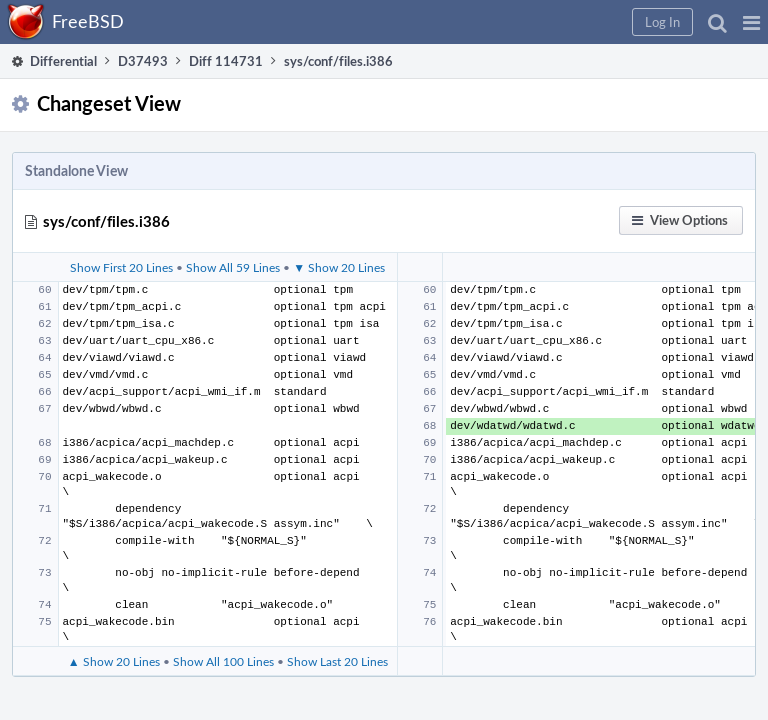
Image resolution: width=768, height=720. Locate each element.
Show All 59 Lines (233, 267)
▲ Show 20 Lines (114, 661)
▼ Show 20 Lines (339, 267)
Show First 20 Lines (121, 267)
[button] (751, 22)
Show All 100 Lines (223, 661)
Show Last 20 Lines (337, 661)
